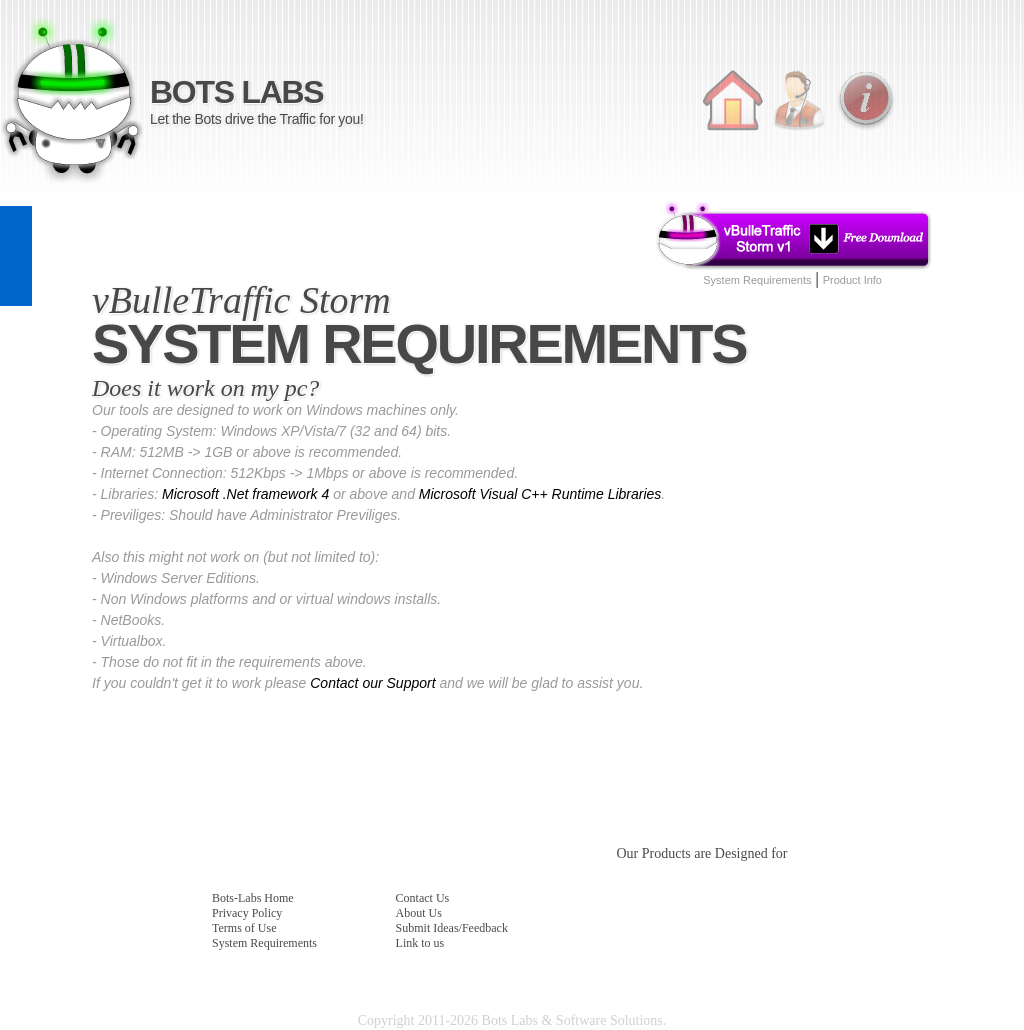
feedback (16, 256)
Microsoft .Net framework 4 (245, 494)
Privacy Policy (247, 913)
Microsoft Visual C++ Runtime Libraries (540, 494)
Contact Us (423, 898)
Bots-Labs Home (253, 898)
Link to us (420, 943)
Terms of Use (244, 928)
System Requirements (757, 280)
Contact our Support (372, 683)
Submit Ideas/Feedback (452, 928)
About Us (419, 913)
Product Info (852, 280)
